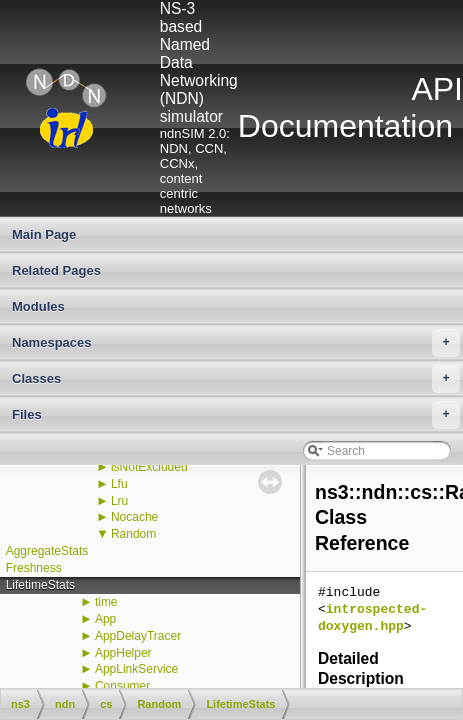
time (106, 602)
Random (133, 534)
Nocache (134, 517)
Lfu (119, 484)
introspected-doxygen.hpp (372, 618)
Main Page (44, 234)
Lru (119, 501)
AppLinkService (136, 669)
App (105, 619)
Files (236, 415)
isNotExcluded (149, 467)
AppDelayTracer (138, 636)
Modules (38, 306)
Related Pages (56, 270)
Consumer (122, 686)
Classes (236, 379)
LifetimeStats (40, 585)
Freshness (34, 568)
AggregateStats (47, 551)
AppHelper (123, 653)
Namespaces (236, 343)
